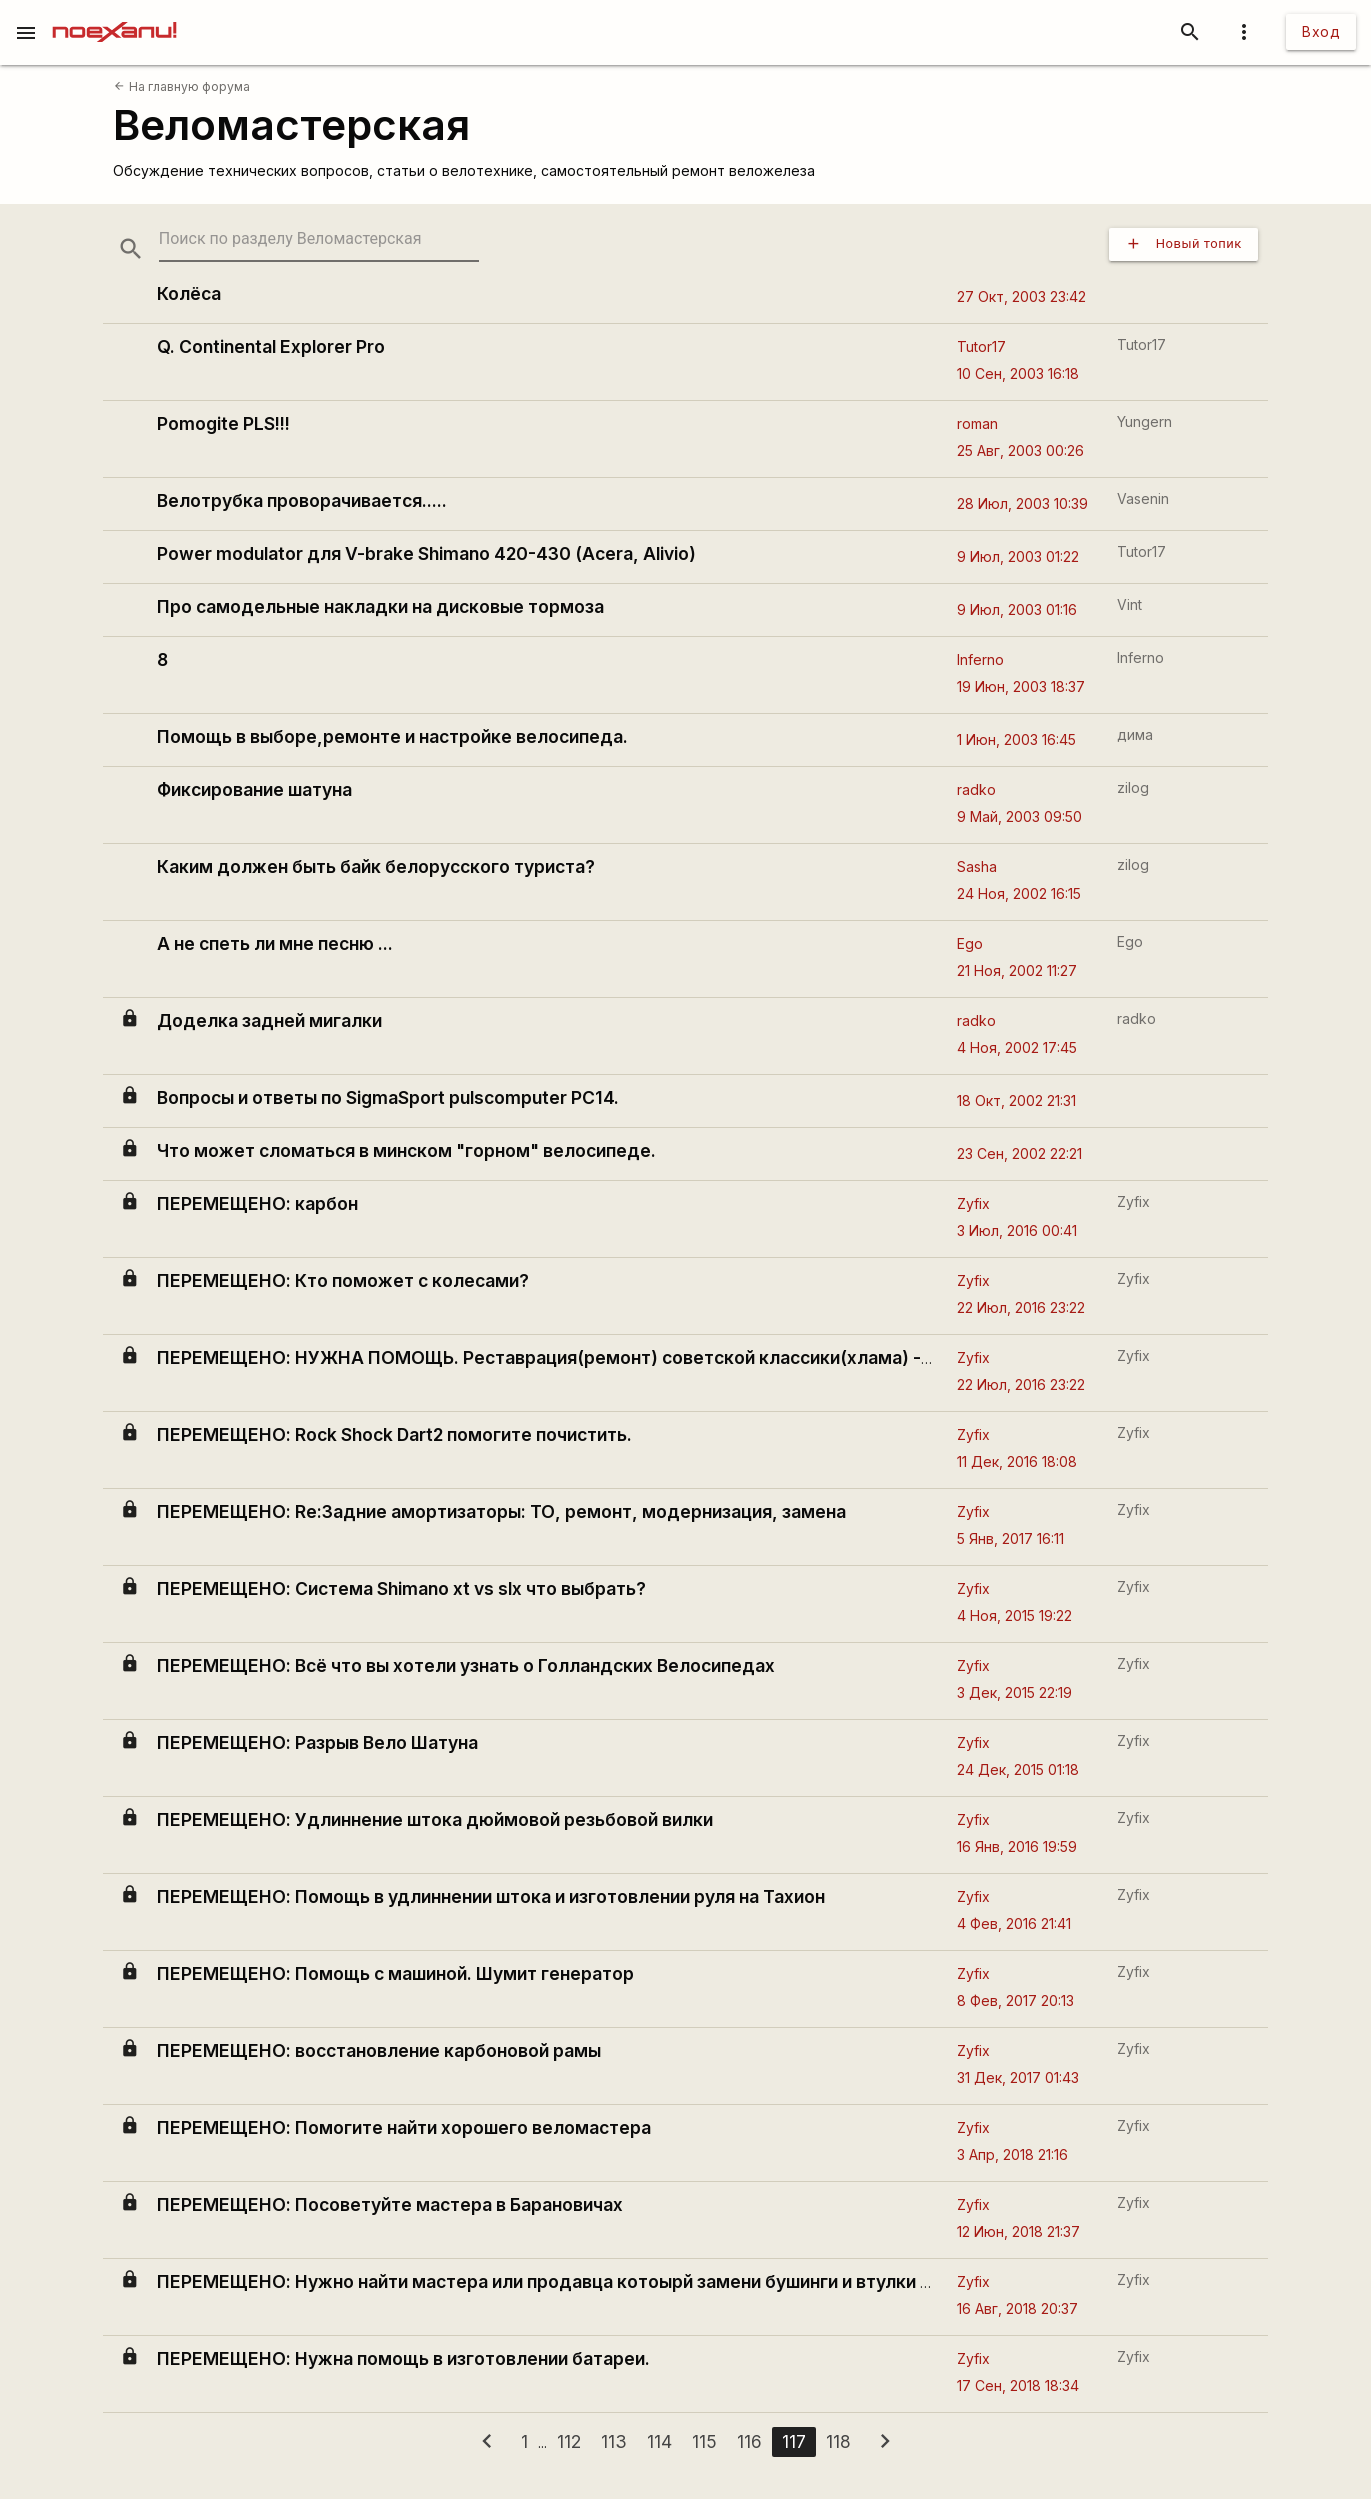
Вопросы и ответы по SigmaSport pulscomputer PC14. (388, 1097)
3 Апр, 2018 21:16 (1012, 2154)
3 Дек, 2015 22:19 (1014, 1692)
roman (977, 423)
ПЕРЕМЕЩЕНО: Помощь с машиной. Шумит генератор (395, 1973)
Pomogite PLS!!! (223, 423)
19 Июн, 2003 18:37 (1021, 686)
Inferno (980, 659)
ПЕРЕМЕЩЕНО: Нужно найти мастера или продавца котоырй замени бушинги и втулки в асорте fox (593, 2281)
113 (614, 2441)
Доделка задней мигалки (269, 1020)
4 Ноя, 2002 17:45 (1017, 1047)
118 (838, 2441)
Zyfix (973, 1203)
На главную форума (181, 86)
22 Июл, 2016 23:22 (1021, 1307)
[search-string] (319, 239)
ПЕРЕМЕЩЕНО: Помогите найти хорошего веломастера (404, 2127)
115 (704, 2441)
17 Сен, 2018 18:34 (1018, 2385)
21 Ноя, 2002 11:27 (1017, 970)
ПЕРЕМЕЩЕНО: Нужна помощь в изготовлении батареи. (403, 2358)
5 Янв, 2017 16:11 (1010, 1538)
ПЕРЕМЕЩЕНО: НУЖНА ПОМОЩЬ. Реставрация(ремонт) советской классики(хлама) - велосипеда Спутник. (635, 1357)
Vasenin (1143, 498)
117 (794, 2441)
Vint (1129, 604)
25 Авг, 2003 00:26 (1020, 450)
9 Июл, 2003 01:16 (1017, 609)
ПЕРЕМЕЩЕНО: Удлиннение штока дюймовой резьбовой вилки (435, 1819)
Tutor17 (981, 346)
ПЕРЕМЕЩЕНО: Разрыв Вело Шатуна (317, 1742)
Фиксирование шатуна (254, 789)
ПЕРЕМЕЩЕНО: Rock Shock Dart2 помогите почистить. (394, 1434)
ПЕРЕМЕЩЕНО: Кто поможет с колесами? (343, 1280)
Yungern (1144, 421)
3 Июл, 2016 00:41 (1017, 1230)
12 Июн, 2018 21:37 (1018, 2231)
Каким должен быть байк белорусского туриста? (376, 866)
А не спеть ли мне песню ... (275, 943)
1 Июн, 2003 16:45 (1016, 739)
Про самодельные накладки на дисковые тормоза (380, 606)
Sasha (977, 866)
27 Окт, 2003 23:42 (1021, 296)
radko (976, 789)
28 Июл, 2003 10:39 (1022, 503)
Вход (1321, 31)
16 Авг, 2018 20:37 (1017, 2308)
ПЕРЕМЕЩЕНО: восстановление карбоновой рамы (379, 2050)
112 (569, 2441)
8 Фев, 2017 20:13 (1015, 2000)
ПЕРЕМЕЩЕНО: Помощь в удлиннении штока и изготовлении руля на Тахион (491, 1896)
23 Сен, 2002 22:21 (1019, 1153)
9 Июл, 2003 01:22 (1018, 556)
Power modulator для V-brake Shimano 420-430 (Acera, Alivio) (426, 553)
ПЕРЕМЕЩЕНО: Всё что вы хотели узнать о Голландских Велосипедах (466, 1665)
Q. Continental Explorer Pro (271, 346)
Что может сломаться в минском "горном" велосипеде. (406, 1150)
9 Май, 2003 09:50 (1019, 816)
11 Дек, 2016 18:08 (1017, 1461)
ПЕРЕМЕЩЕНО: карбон (257, 1203)
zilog (1133, 787)
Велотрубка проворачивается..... (302, 500)
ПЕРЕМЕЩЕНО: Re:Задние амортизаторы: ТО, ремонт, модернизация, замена (501, 1511)
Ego (970, 943)
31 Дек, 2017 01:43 (1018, 2077)
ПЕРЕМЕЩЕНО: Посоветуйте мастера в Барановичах (390, 2204)
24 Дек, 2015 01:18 (1018, 1769)
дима (1135, 734)
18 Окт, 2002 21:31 (1016, 1100)
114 (659, 2441)
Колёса (189, 293)
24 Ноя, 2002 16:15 (1019, 893)
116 (749, 2441)
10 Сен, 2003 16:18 (1018, 373)
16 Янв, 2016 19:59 (1017, 1846)
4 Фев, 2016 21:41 (1014, 1923)
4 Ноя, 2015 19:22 (1014, 1615)
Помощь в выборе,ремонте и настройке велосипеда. (392, 736)
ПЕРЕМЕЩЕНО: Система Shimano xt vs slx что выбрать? (401, 1588)
